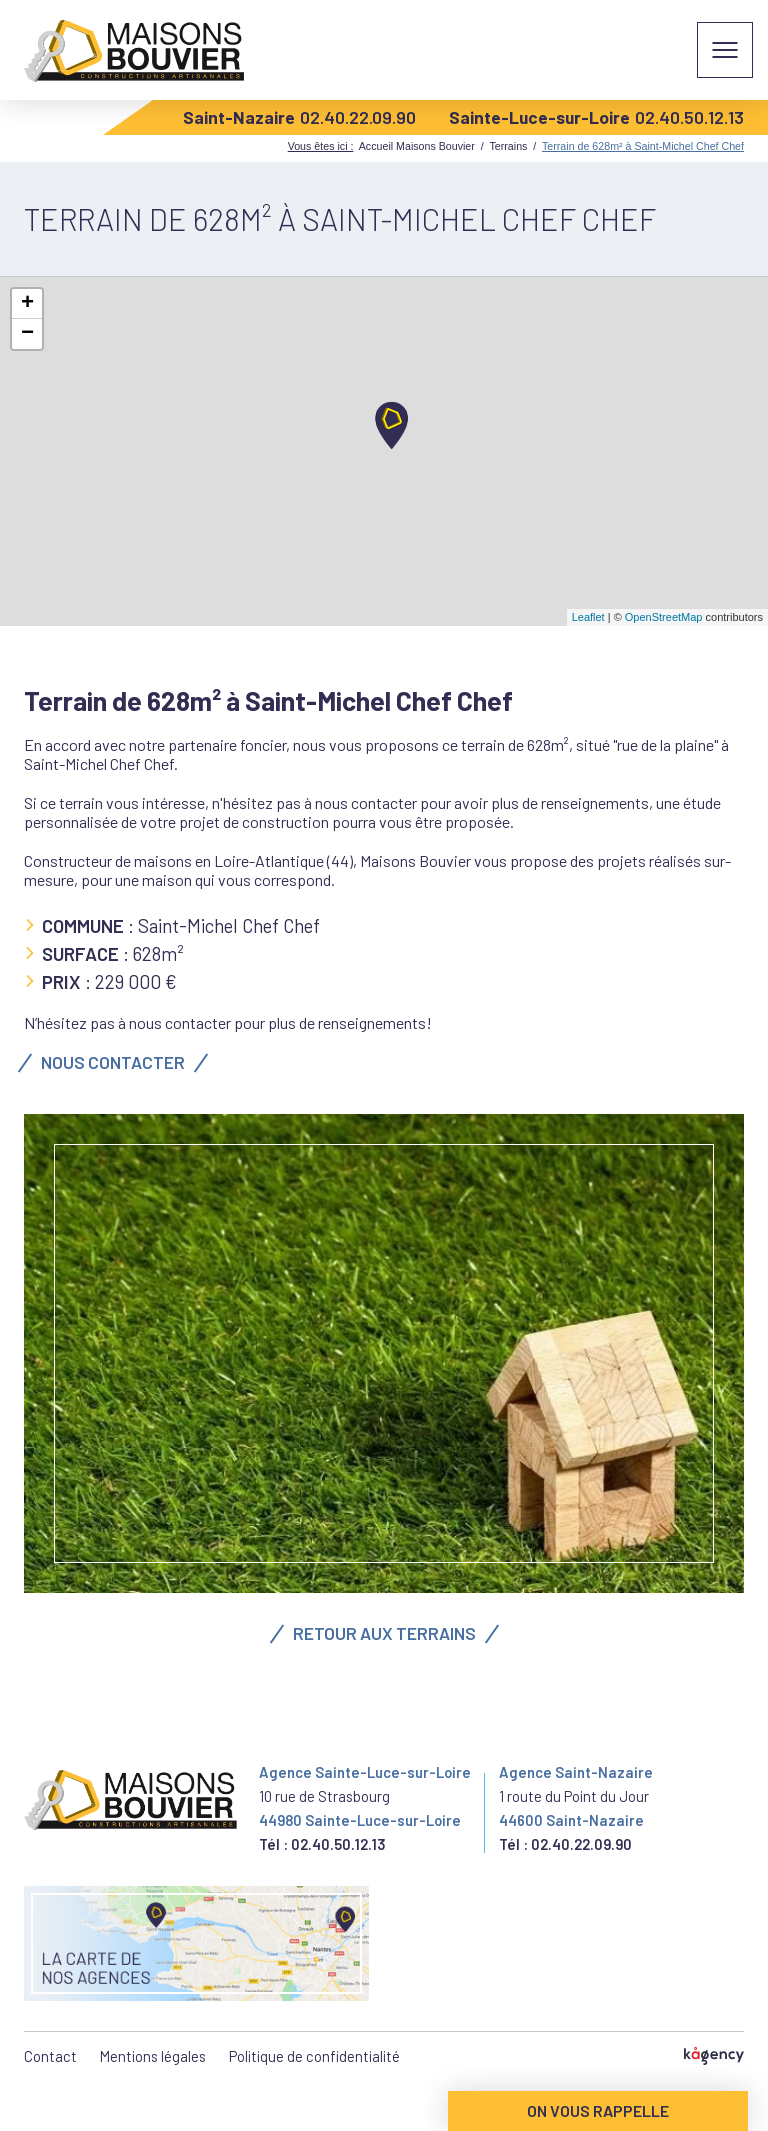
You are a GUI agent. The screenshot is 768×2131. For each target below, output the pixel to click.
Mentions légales (153, 2056)
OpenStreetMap (664, 617)
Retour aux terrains (384, 1633)
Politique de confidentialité (314, 2056)
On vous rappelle (598, 2110)
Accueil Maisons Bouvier (417, 146)
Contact (50, 2056)
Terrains (508, 146)
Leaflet (588, 617)
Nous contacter (113, 1062)
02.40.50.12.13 (689, 117)
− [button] (27, 334)
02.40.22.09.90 (358, 117)
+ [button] (27, 304)
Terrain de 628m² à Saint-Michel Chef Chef (643, 146)
